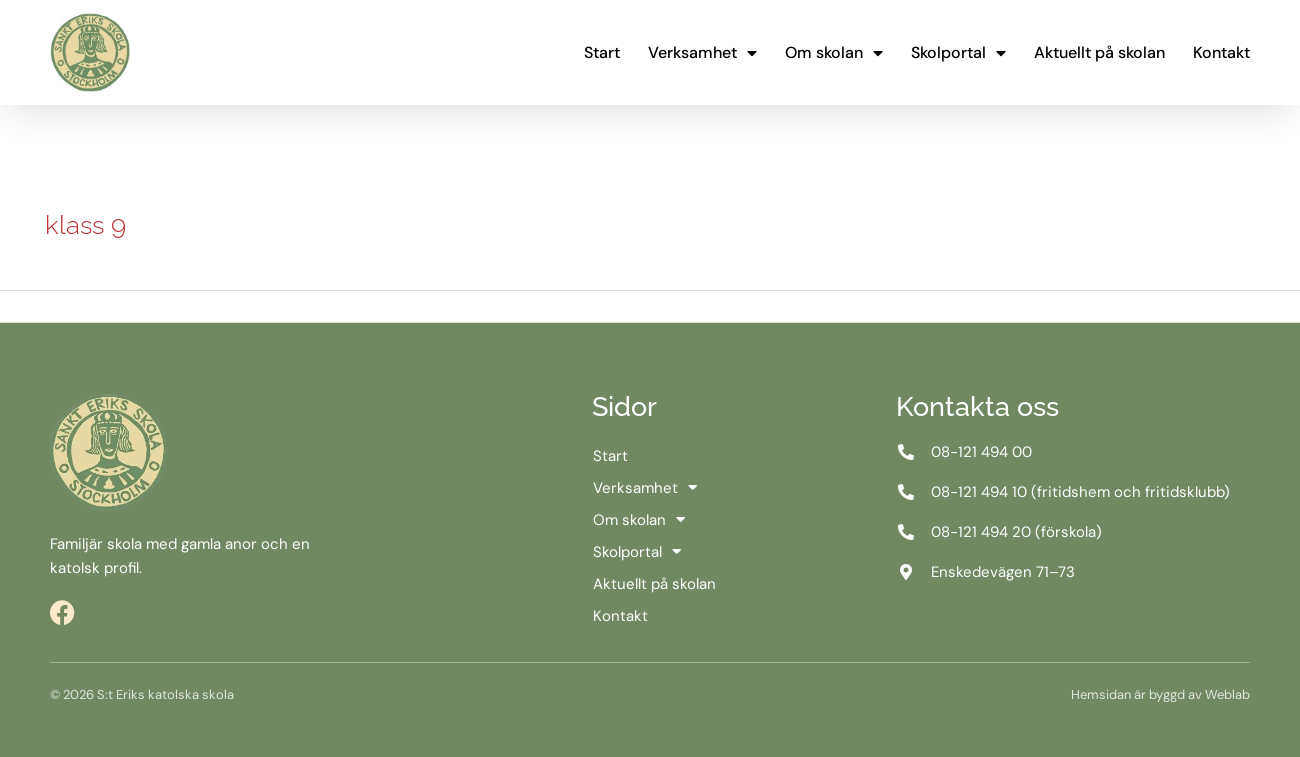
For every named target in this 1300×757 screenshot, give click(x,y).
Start (602, 52)
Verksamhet (702, 53)
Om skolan (834, 53)
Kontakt (1221, 52)
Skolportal (958, 53)
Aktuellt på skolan (1099, 52)
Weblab (1227, 694)
